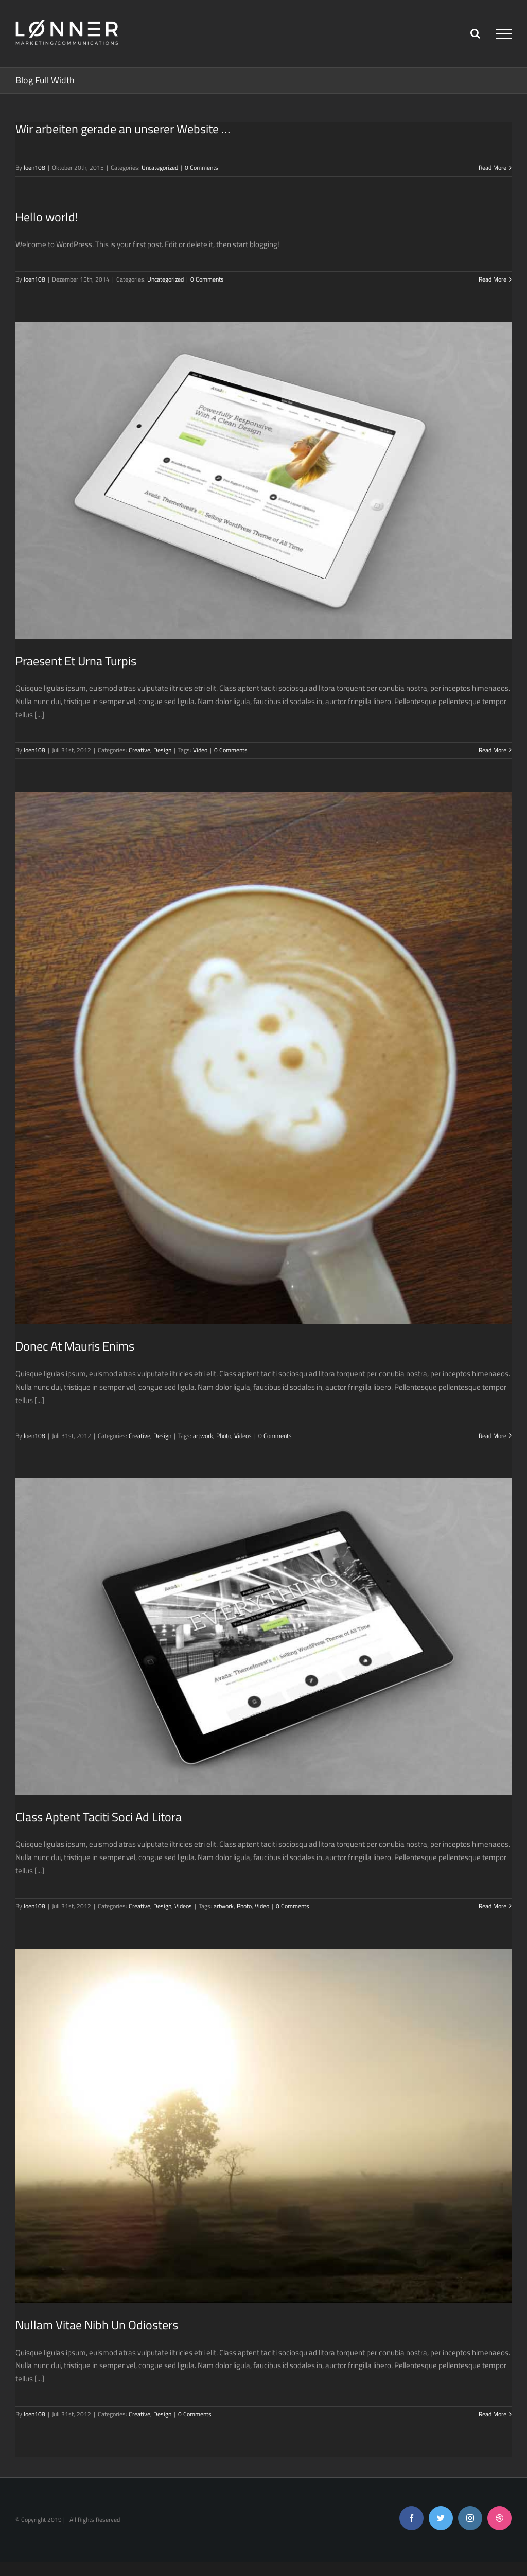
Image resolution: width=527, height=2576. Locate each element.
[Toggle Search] (475, 33)
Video (200, 750)
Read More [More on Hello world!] (492, 279)
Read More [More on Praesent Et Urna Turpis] (492, 750)
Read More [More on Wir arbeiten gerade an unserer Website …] (492, 167)
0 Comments (201, 167)
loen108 (34, 167)
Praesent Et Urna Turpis (75, 661)
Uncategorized (160, 167)
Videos (243, 1436)
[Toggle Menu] (504, 34)
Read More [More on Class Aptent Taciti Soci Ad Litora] (492, 1906)
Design (162, 750)
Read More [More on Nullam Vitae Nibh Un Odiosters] (492, 2414)
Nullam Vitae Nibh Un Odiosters (96, 2325)
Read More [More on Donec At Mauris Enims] (492, 1436)
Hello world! (46, 216)
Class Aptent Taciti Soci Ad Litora (98, 1817)
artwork (203, 1436)
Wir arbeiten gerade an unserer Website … (122, 128)
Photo (223, 1436)
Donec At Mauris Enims (74, 1346)
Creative (139, 750)
